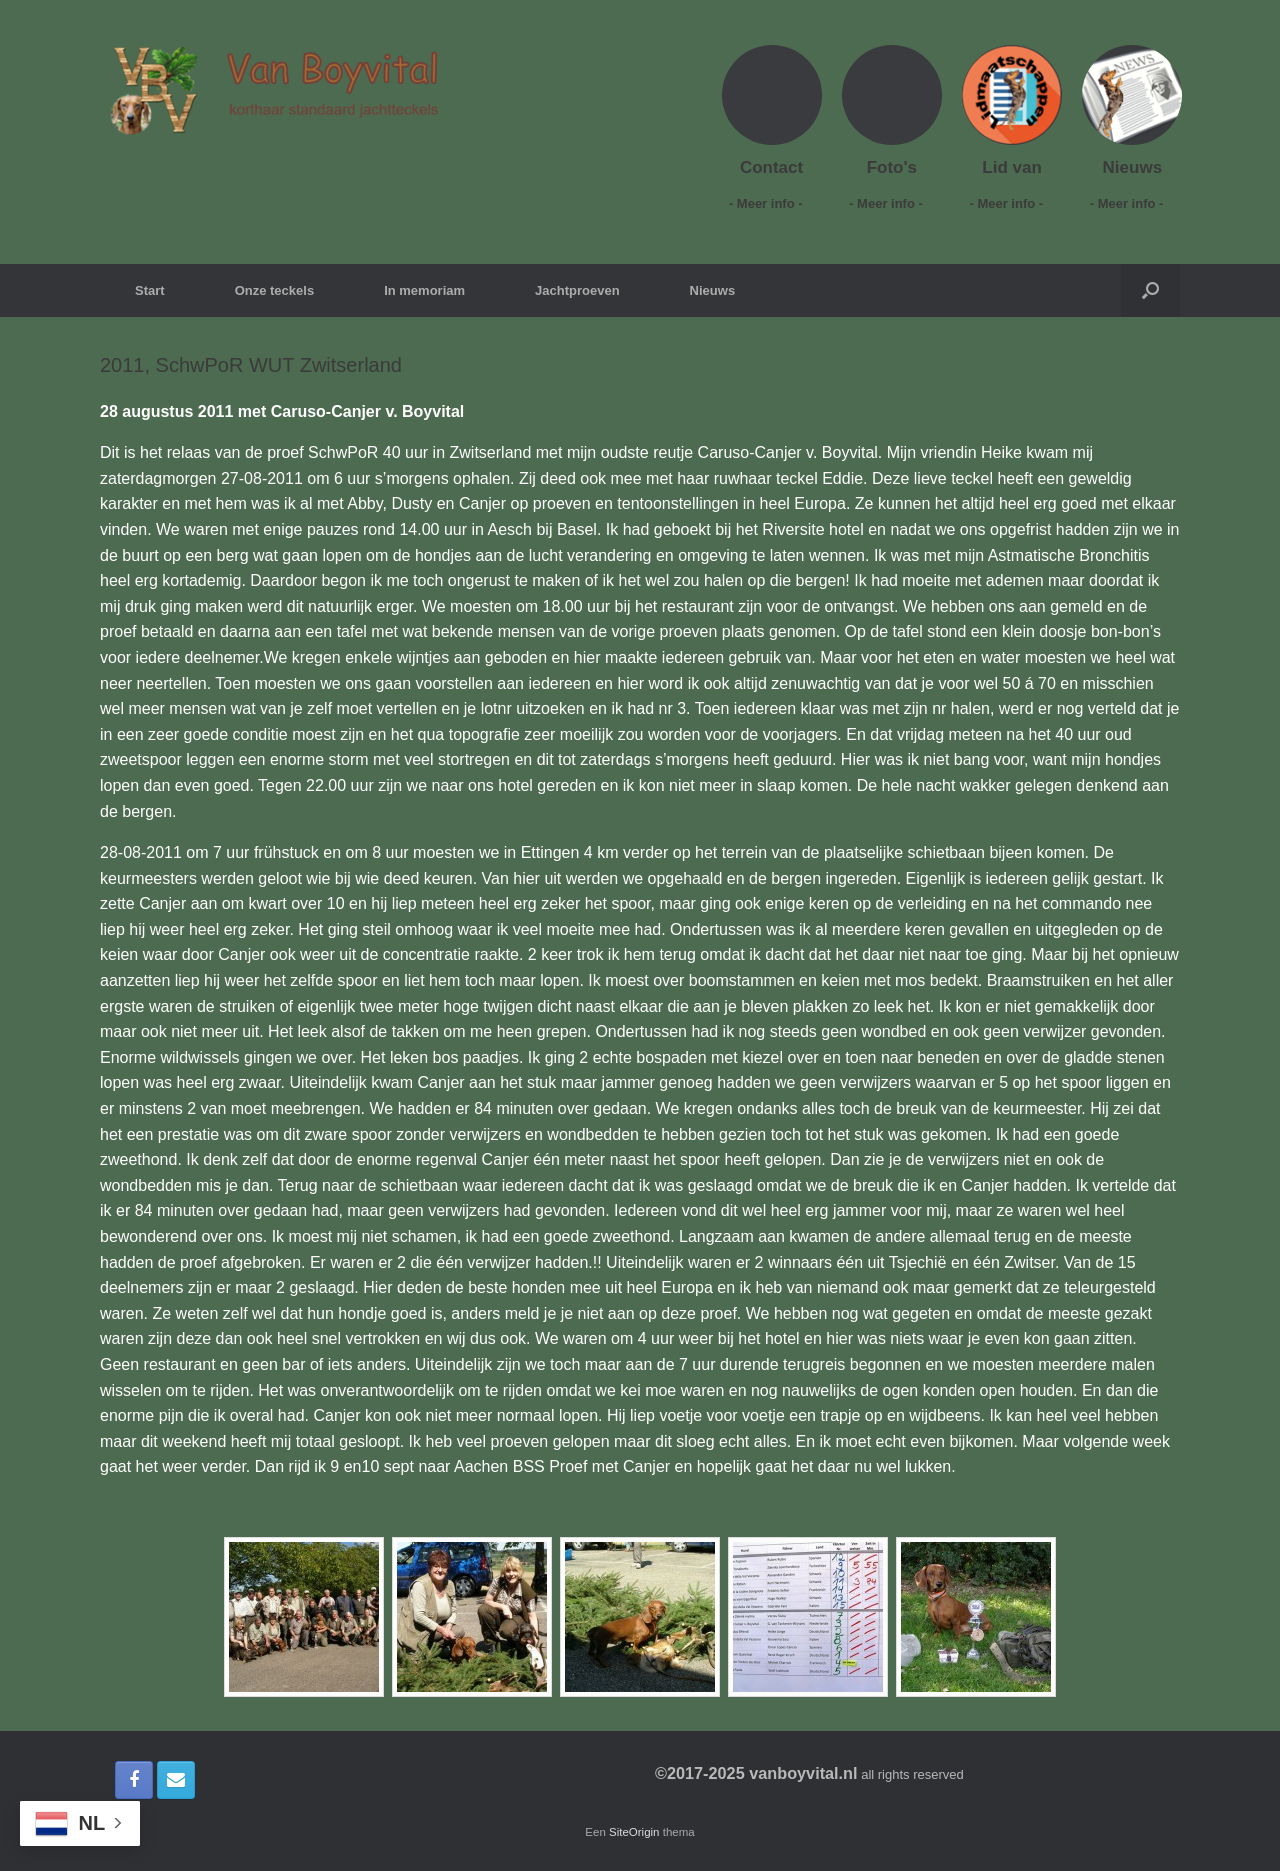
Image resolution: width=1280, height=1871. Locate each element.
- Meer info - (771, 203)
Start (150, 290)
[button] (1150, 290)
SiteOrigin (634, 1832)
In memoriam (424, 290)
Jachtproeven (577, 290)
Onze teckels (275, 290)
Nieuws (713, 290)
